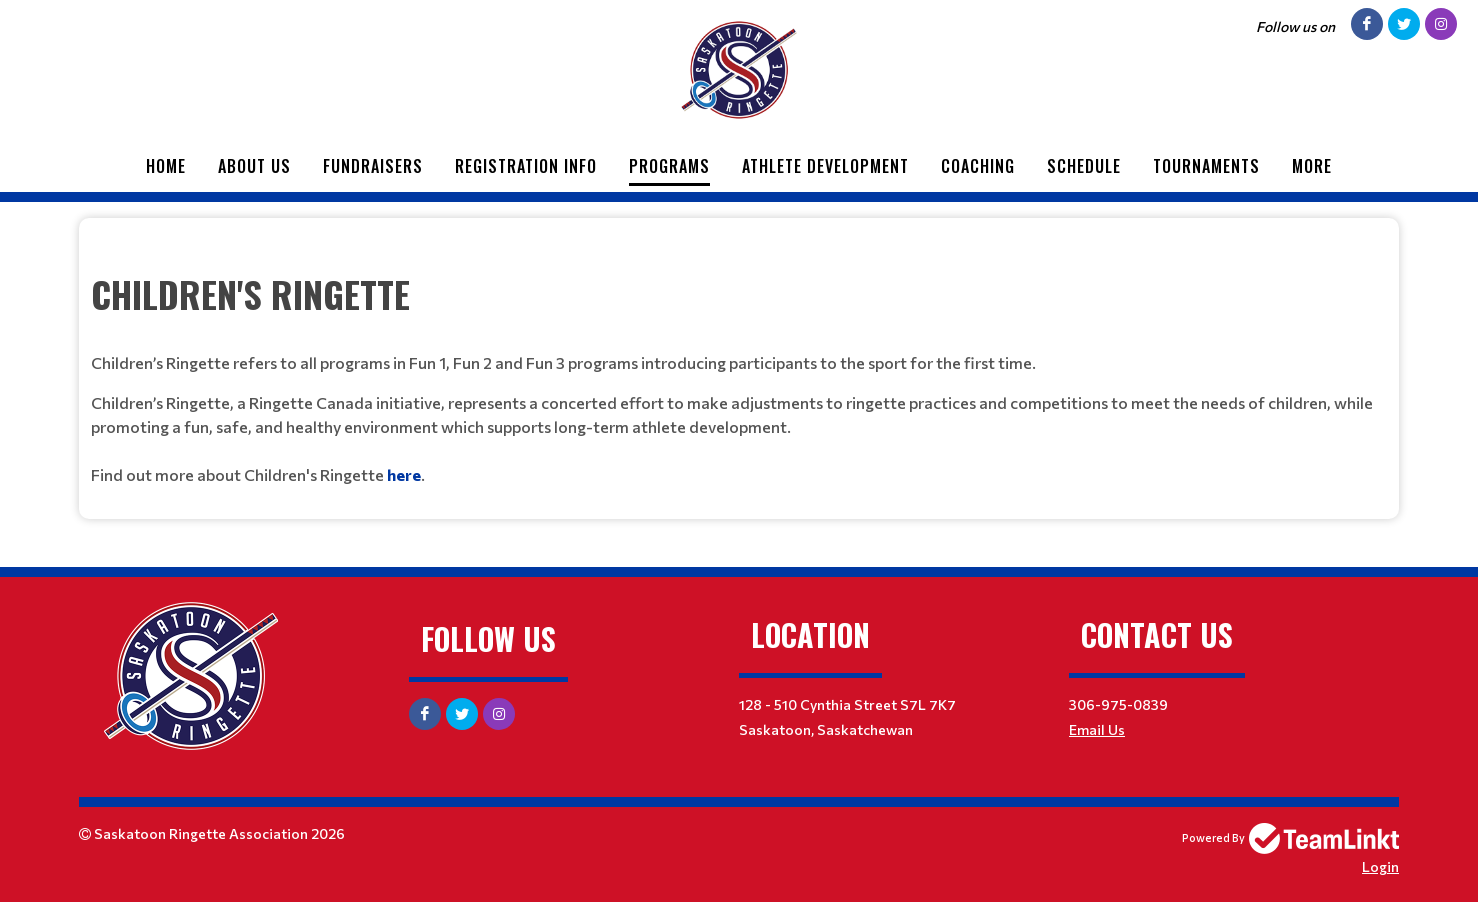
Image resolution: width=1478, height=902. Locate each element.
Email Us (1097, 729)
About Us (254, 166)
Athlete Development (825, 166)
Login (1380, 866)
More (1312, 166)
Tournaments (1206, 166)
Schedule (1084, 166)
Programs (669, 166)
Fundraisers (373, 166)
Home (166, 166)
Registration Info (526, 166)
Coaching (978, 166)
